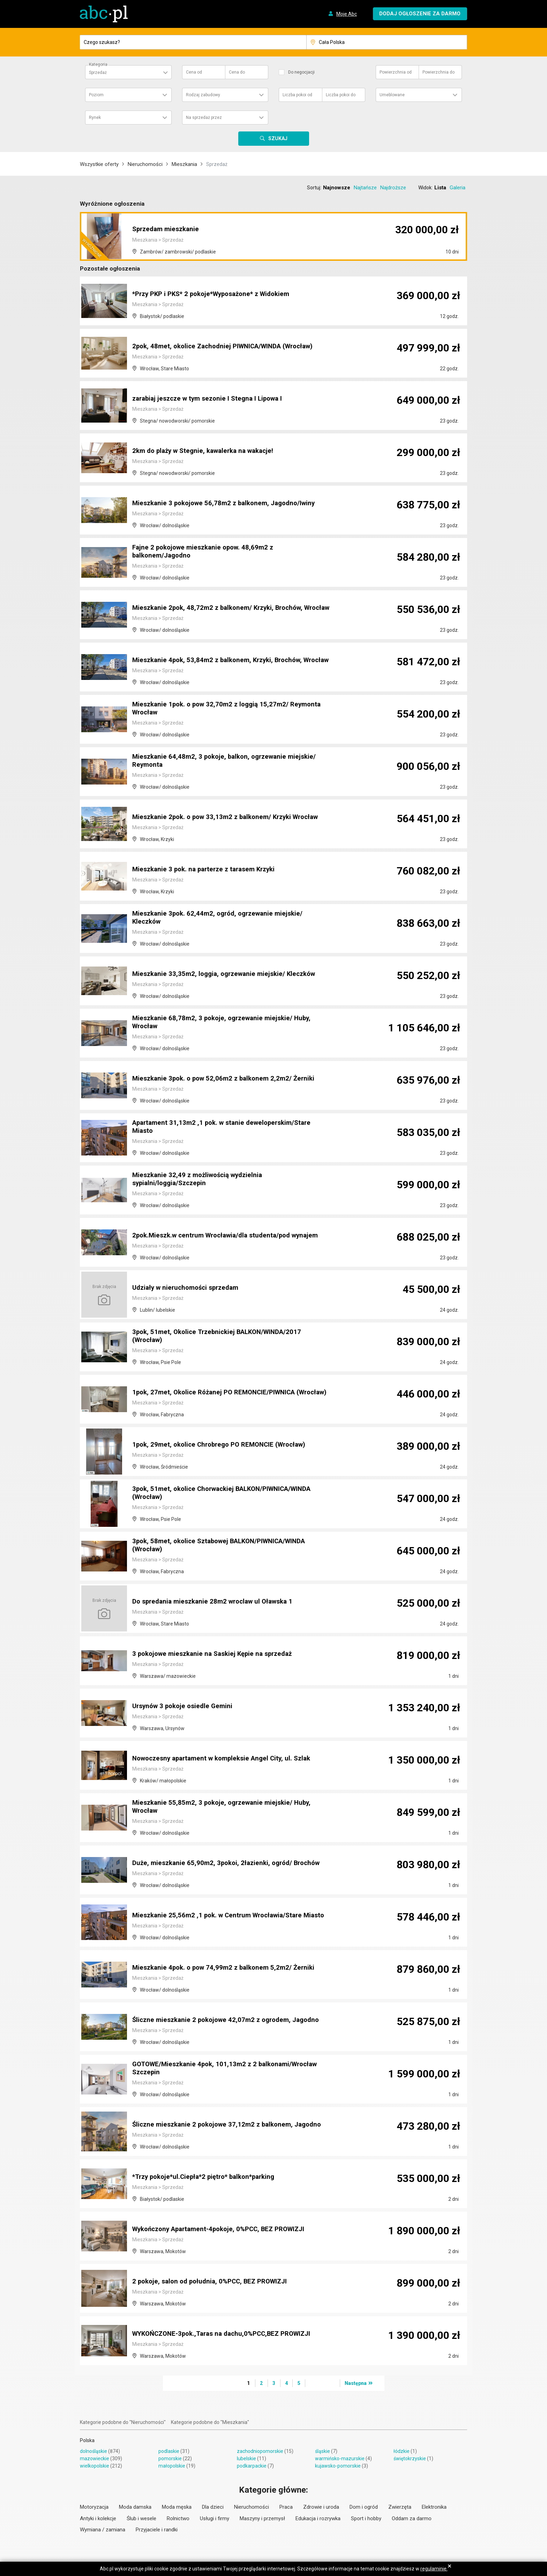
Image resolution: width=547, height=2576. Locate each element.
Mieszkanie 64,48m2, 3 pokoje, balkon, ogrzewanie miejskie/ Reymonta (228, 761)
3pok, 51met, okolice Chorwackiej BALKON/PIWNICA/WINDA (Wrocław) (228, 1493)
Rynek (95, 117)
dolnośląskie (93, 2451)
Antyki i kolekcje (98, 2518)
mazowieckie (94, 2458)
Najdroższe (393, 187)
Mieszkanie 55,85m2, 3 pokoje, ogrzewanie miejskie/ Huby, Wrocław (225, 1807)
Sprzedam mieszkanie (167, 230)
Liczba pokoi (297, 94)
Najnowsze (336, 187)
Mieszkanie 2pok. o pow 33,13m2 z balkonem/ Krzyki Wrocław (231, 817)
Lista (440, 187)
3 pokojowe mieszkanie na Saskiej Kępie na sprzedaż (216, 1654)
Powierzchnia (396, 72)
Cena (194, 72)
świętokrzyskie (410, 2458)
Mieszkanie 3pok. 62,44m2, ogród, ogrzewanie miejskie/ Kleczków (221, 918)
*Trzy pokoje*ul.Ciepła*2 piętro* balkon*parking (208, 2177)
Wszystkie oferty (99, 164)
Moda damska (135, 2507)
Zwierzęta (399, 2507)
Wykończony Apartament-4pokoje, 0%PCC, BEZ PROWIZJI (225, 2229)
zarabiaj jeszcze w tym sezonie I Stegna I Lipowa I (211, 399)
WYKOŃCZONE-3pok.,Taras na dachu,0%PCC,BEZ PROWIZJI (228, 2334)
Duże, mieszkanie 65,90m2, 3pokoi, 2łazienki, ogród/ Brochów (230, 1863)
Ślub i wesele (141, 2518)
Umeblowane (392, 94)
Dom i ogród (364, 2507)
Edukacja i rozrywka (317, 2518)
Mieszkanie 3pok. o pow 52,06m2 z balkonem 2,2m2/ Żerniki (227, 1079)
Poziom (96, 94)
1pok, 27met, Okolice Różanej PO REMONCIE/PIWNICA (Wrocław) (218, 1389)
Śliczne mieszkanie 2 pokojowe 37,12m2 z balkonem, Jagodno (231, 2125)
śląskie (322, 2451)
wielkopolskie (94, 2466)
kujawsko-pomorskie (338, 2466)
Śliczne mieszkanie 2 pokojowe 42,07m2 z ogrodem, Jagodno (230, 2020)
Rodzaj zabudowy (203, 94)
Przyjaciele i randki (157, 2529)
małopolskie (171, 2466)
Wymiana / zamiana (102, 2529)
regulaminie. (434, 2568)
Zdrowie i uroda (321, 2507)
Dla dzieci (213, 2507)
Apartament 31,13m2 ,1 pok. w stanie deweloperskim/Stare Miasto (226, 1127)
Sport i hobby (366, 2518)
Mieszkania (184, 164)
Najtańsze (365, 187)
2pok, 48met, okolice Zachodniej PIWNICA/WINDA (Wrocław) (229, 346)
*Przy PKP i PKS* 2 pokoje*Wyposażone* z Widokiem (217, 294)
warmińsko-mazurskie (340, 2458)
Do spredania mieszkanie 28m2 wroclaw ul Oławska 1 (217, 1602)
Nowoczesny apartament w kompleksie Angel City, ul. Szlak (227, 1759)
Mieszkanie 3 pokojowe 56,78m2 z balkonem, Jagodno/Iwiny (228, 503)
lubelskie (246, 2458)
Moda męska (177, 2507)
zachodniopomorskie (260, 2451)
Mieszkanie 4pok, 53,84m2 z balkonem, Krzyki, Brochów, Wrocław (222, 657)
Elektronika (434, 2507)
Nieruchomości (145, 164)
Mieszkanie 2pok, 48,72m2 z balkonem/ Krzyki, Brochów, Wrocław (222, 604)
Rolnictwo (178, 2518)
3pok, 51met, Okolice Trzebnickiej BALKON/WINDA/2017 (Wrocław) (221, 1336)
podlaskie (168, 2451)
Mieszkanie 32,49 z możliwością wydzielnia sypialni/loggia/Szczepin (200, 1180)
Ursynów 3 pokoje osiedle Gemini (185, 1706)
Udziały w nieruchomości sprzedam (189, 1288)
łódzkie (402, 2451)
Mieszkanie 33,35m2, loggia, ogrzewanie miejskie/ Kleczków (228, 974)
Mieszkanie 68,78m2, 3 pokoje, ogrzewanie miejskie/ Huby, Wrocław (225, 1023)
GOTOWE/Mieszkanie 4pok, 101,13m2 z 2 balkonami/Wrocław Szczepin (230, 2069)
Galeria (457, 187)
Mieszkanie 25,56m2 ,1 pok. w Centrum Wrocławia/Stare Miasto (222, 1912)
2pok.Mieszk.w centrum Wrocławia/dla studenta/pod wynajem (231, 1236)
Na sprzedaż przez (204, 117)
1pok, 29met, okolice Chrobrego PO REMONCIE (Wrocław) (224, 1445)
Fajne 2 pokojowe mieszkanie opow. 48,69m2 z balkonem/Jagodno (206, 552)
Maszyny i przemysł (262, 2518)
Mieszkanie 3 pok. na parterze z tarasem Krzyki (207, 869)
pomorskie (170, 2458)
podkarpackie (252, 2466)
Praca (286, 2507)
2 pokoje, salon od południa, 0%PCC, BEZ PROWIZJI (214, 2282)
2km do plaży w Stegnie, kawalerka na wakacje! (207, 451)
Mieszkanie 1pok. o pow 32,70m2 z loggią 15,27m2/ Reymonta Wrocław (230, 709)
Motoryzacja (94, 2507)
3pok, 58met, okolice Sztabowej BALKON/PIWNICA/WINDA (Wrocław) (225, 1546)
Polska (87, 2440)
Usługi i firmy (214, 2518)
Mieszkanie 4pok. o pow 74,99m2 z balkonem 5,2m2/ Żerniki (227, 1968)
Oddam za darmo (412, 2518)
